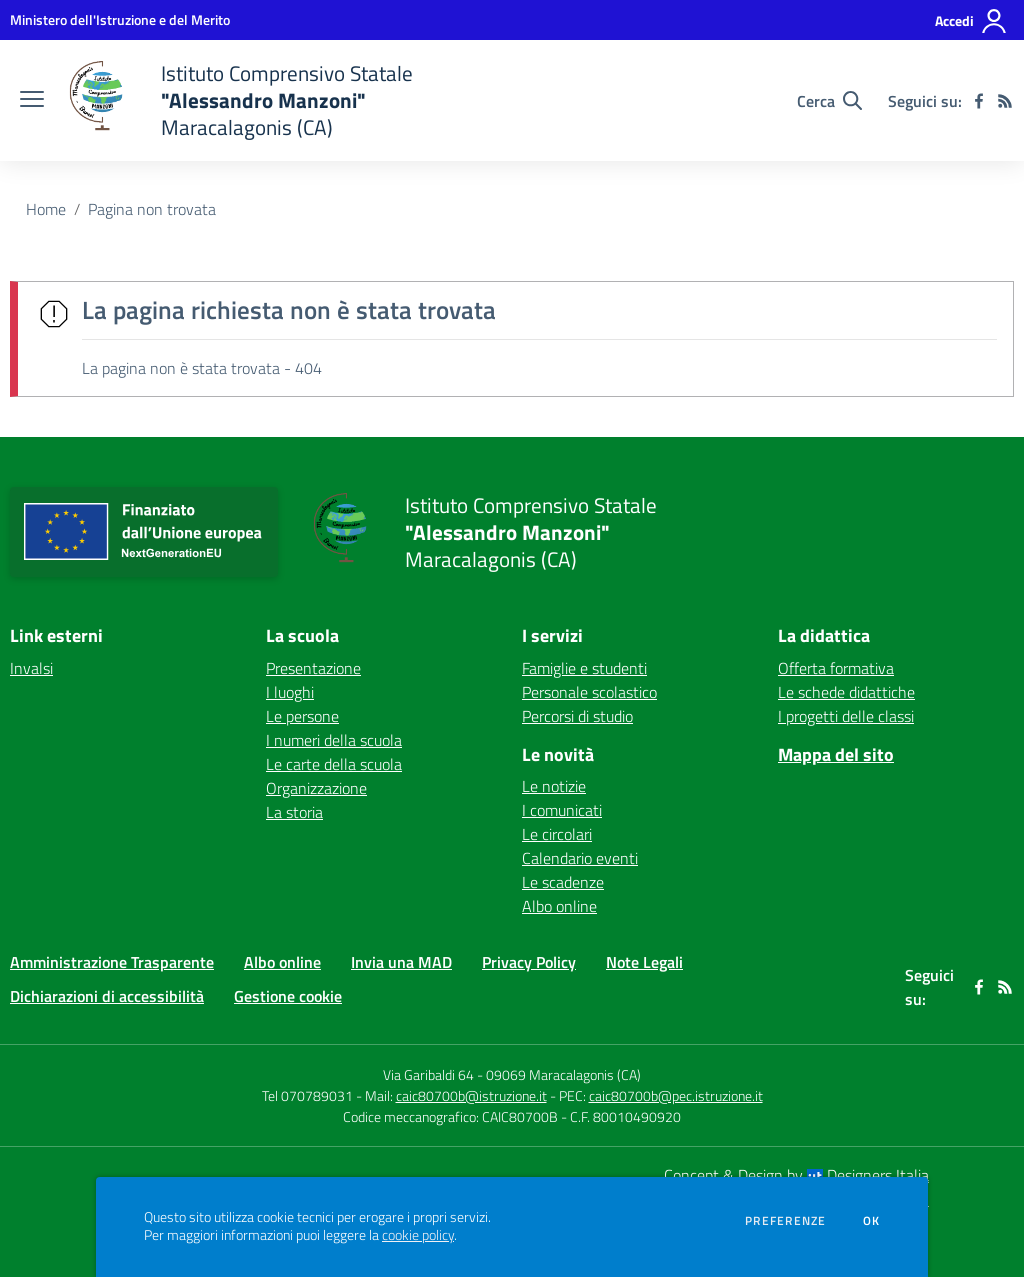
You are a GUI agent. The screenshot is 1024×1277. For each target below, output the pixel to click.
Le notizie (554, 786)
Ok (872, 1221)
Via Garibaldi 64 (428, 1074)
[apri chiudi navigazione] (32, 101)
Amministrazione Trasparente (112, 962)
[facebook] (979, 101)
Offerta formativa (836, 668)
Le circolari (557, 834)
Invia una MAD (401, 962)
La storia (294, 812)
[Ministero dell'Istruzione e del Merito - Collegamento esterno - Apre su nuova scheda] (120, 19)
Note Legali (644, 962)
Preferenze (785, 1221)
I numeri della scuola (334, 740)
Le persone (302, 716)
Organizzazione (316, 788)
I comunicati (562, 810)
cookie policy (418, 1235)
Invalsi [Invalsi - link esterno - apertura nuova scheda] (31, 668)
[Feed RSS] (1005, 101)
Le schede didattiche (846, 692)
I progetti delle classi (846, 716)
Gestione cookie (288, 996)
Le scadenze (563, 882)
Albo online (559, 906)
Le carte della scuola (334, 764)
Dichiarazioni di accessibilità (107, 996)
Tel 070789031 (309, 1095)
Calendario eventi (580, 858)
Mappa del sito (836, 754)
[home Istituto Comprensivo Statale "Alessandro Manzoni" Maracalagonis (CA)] (238, 100)
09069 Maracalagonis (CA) (563, 1074)
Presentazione (313, 668)
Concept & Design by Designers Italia (796, 1175)
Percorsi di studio (577, 716)
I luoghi (290, 692)
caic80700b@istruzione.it (471, 1095)
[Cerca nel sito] (829, 101)
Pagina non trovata (152, 209)
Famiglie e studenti (584, 668)
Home (46, 209)
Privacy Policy (529, 962)
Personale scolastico (589, 692)
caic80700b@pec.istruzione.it (676, 1095)
